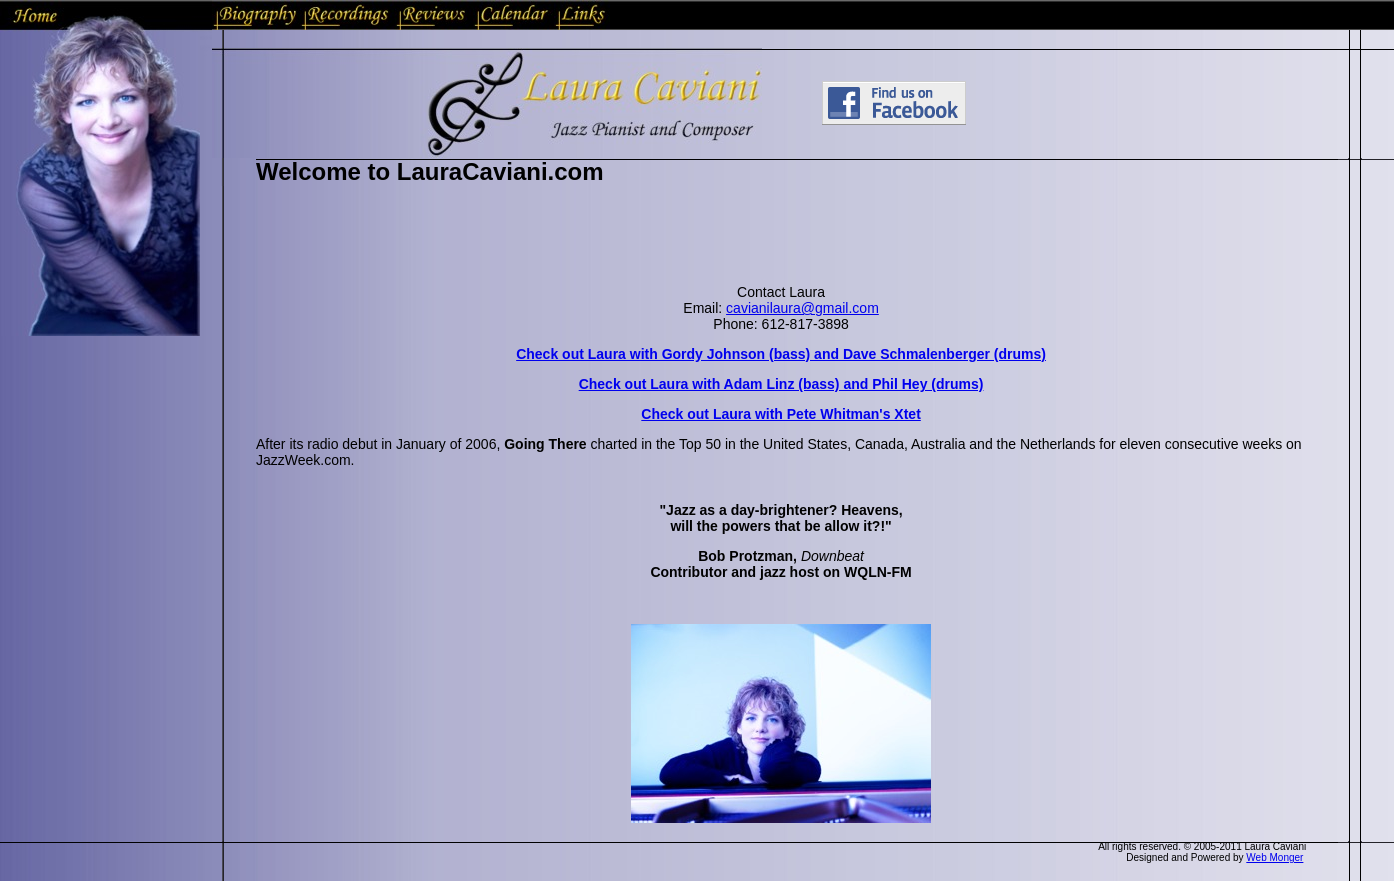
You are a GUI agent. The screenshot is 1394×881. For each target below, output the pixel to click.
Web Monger (1274, 857)
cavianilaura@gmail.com (802, 308)
